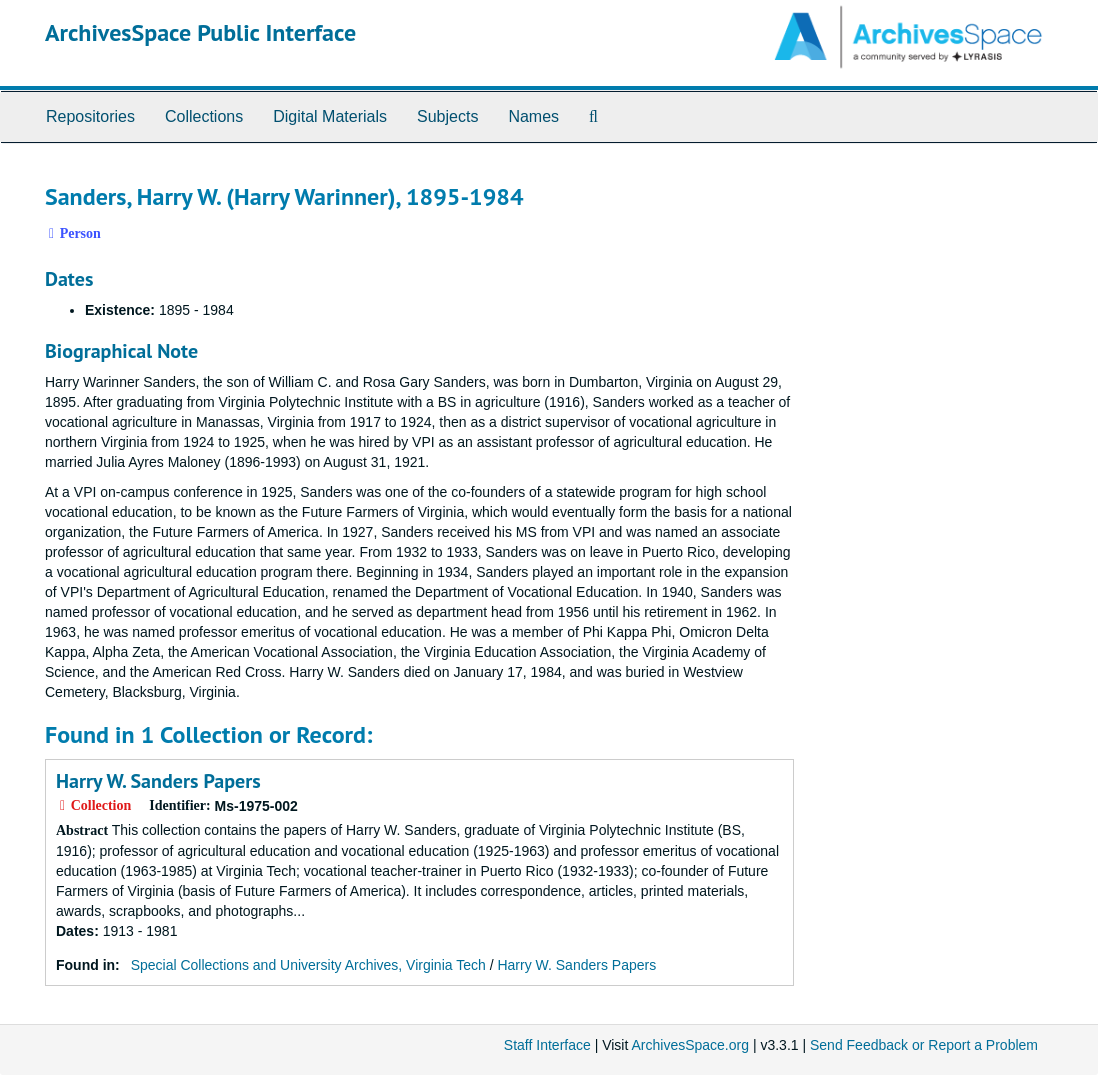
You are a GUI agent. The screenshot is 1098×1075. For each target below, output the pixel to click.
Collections (204, 116)
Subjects (447, 116)
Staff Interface (547, 1045)
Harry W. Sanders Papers (158, 781)
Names (533, 116)
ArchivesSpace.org (690, 1045)
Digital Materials (330, 116)
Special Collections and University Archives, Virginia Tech (308, 965)
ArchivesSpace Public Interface (200, 32)
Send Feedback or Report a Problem (924, 1045)
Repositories (90, 116)
